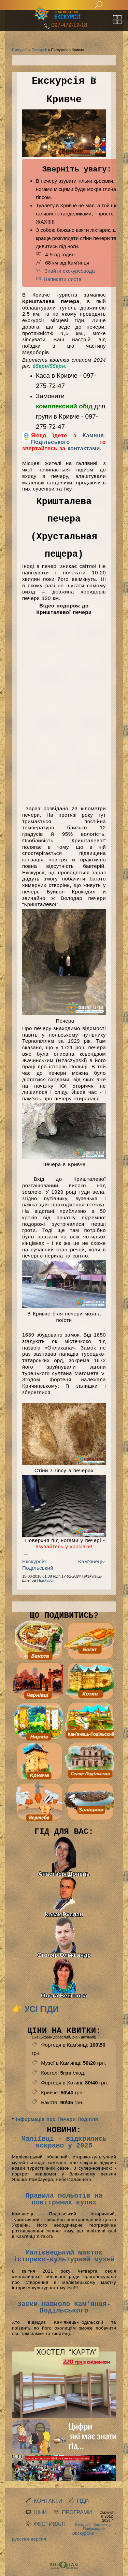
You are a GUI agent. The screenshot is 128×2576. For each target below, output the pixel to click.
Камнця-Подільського (68, 439)
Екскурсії (19, 50)
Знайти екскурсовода (65, 271)
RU (93, 77)
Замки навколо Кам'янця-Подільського (64, 2308)
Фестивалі (49, 2524)
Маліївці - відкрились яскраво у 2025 (64, 2142)
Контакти (48, 2501)
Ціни (40, 2512)
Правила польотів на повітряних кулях (64, 2199)
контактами (84, 448)
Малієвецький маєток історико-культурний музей (64, 2256)
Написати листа (58, 279)
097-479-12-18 (69, 25)
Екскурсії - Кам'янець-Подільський (94, 2526)
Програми (77, 2512)
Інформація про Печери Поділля (57, 2119)
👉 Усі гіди (35, 2009)
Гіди (83, 2501)
